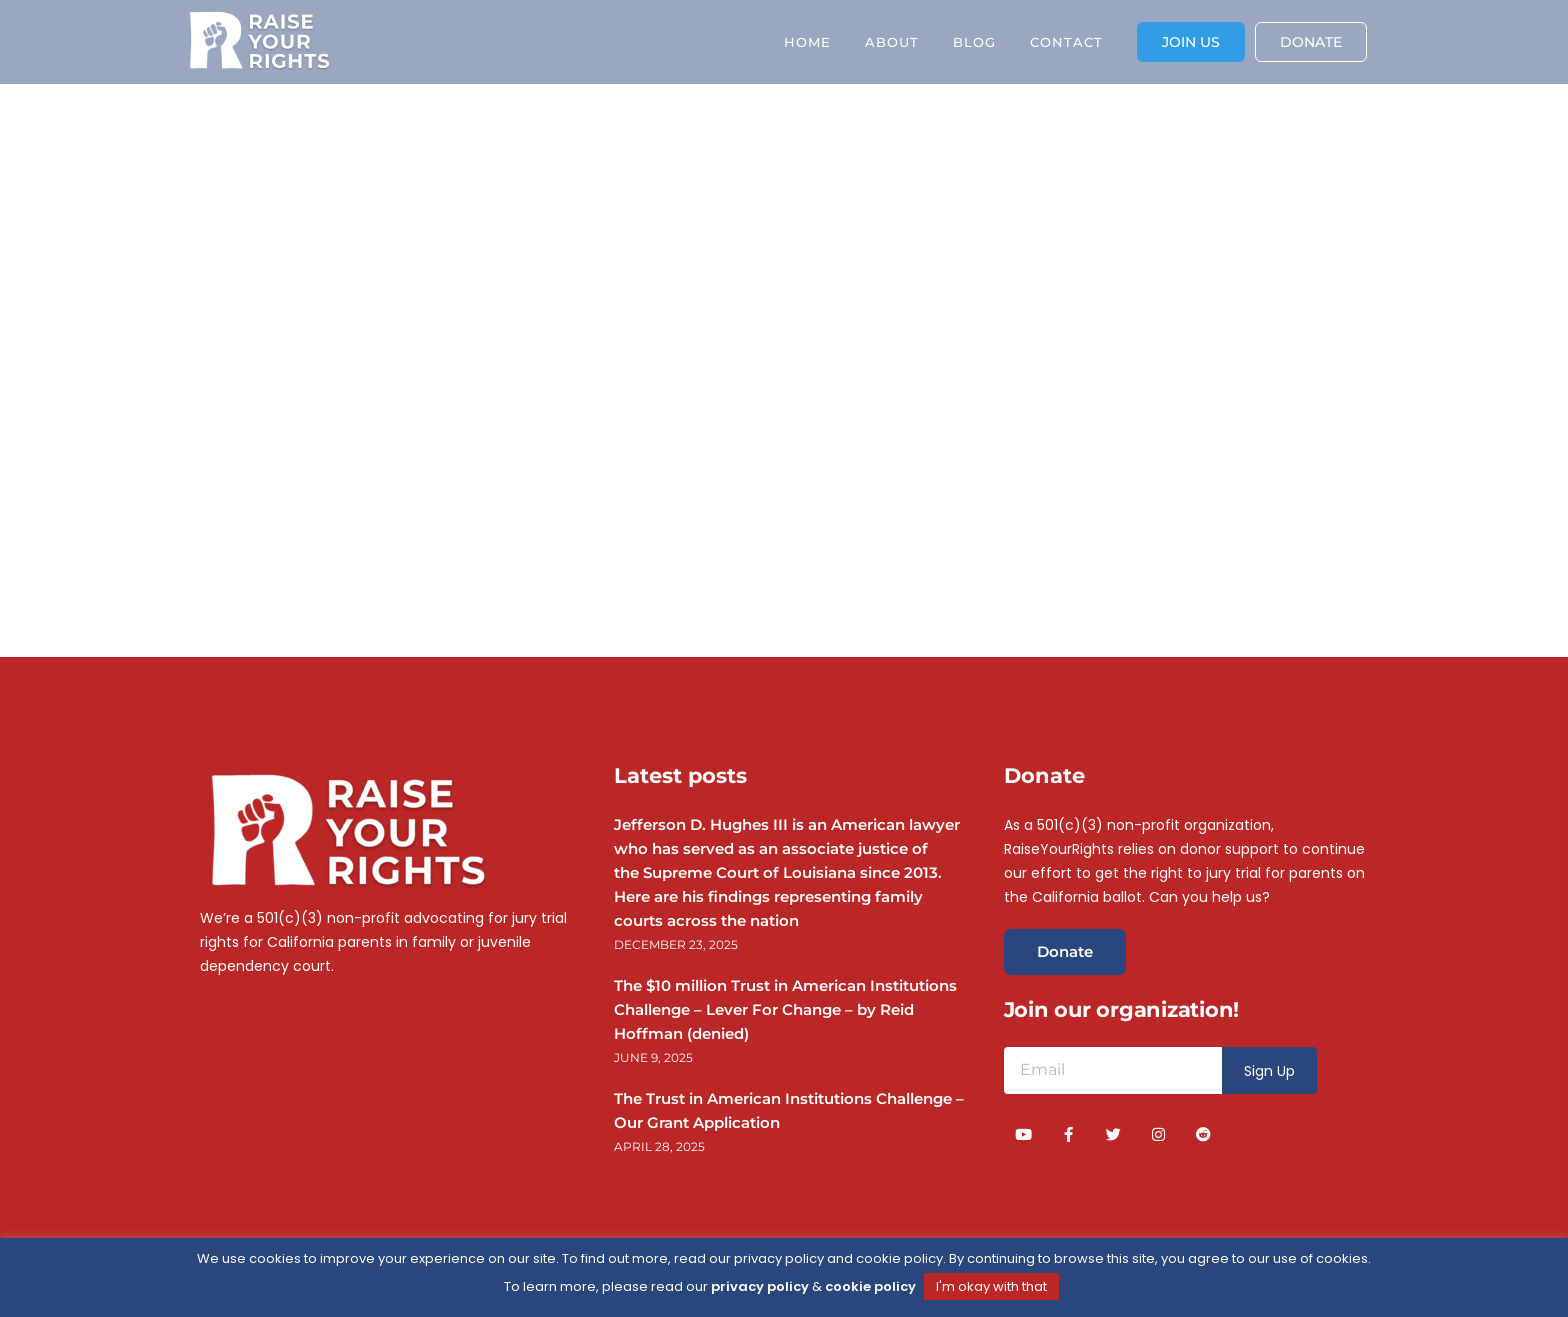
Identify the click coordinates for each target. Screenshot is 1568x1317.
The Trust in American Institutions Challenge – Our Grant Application (789, 1110)
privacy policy (760, 1286)
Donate (1065, 951)
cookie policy (870, 1286)
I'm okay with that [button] (991, 1286)
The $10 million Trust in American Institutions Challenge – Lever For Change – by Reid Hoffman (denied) (785, 1009)
